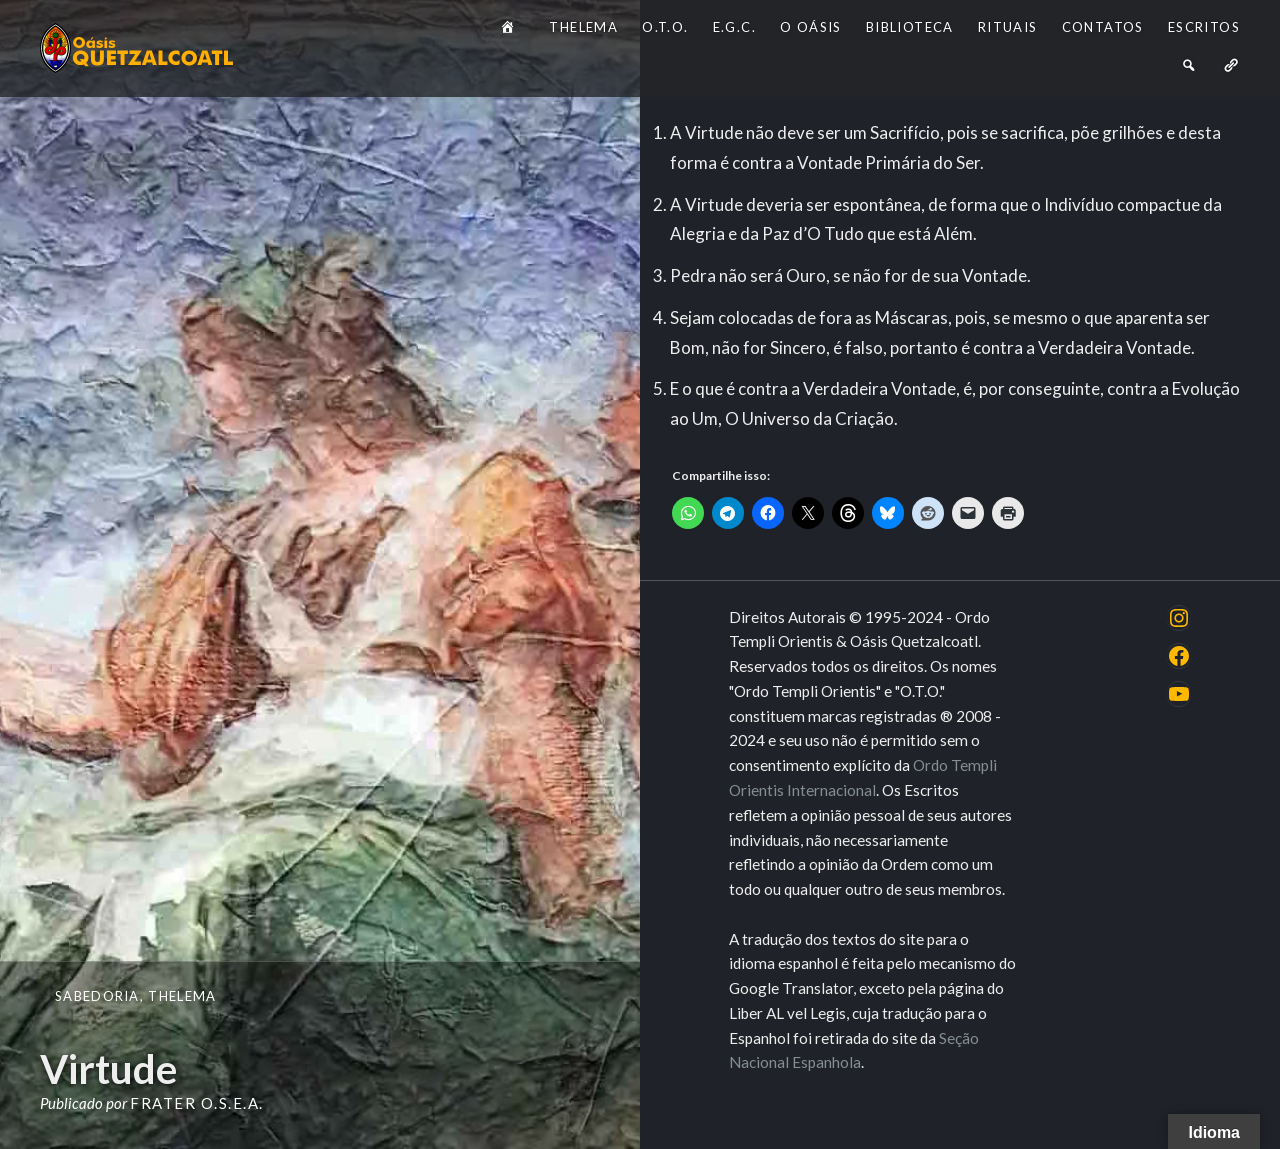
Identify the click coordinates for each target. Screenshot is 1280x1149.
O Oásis (811, 27)
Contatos (1103, 27)
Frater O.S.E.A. (197, 1103)
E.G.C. (734, 27)
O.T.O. (665, 27)
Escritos (1204, 27)
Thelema (583, 27)
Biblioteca (910, 27)
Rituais (1008, 27)
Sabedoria (97, 996)
